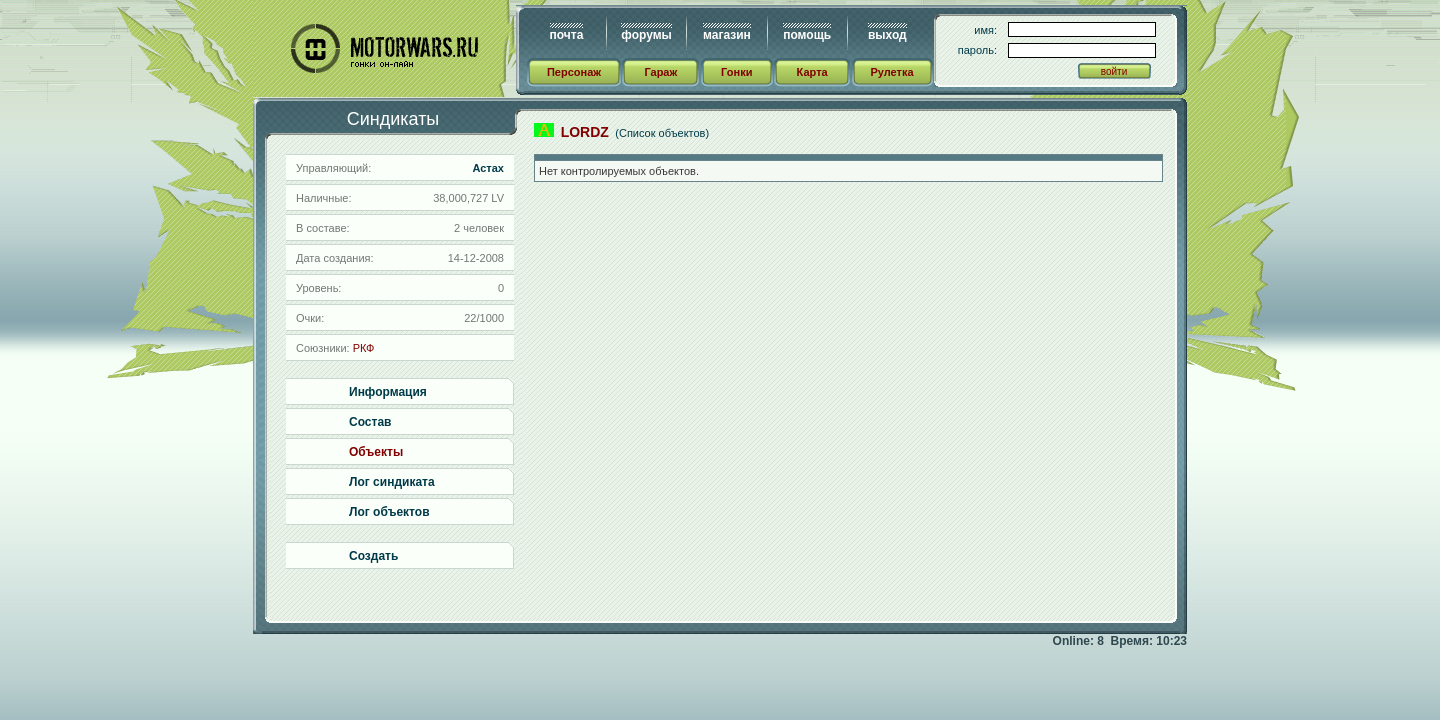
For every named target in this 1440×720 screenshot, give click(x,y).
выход (887, 35)
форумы (646, 35)
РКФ (364, 348)
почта (567, 35)
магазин (727, 35)
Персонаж (574, 72)
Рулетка (891, 72)
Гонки (736, 72)
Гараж (660, 72)
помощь (807, 35)
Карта (812, 72)
